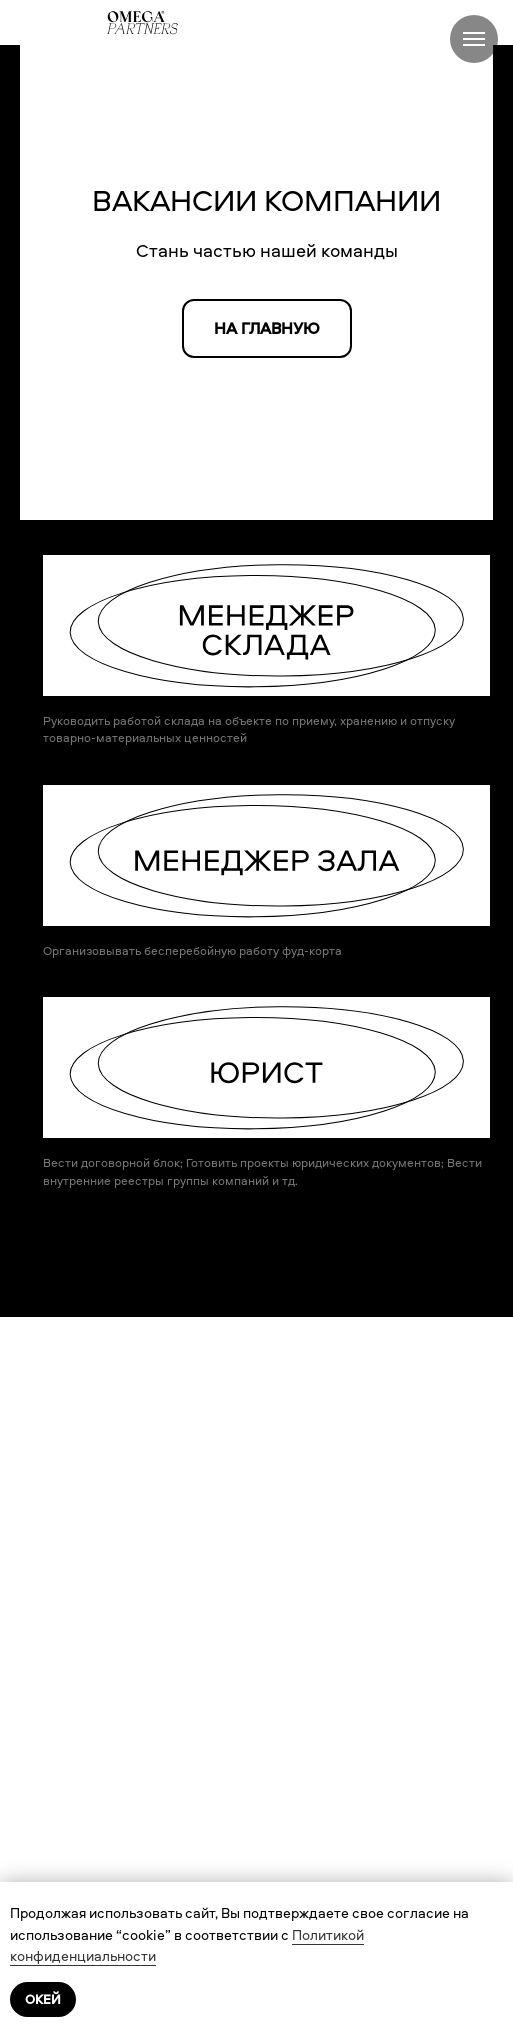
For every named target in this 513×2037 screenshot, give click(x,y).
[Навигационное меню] (474, 39)
